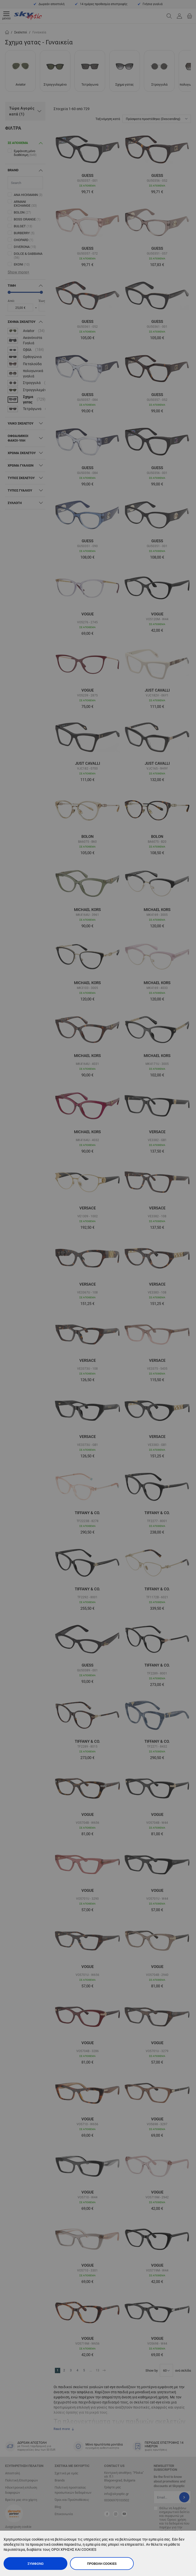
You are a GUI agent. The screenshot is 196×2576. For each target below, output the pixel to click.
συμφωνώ (36, 2564)
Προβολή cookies (102, 2564)
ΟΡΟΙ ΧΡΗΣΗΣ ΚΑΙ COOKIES (73, 2549)
